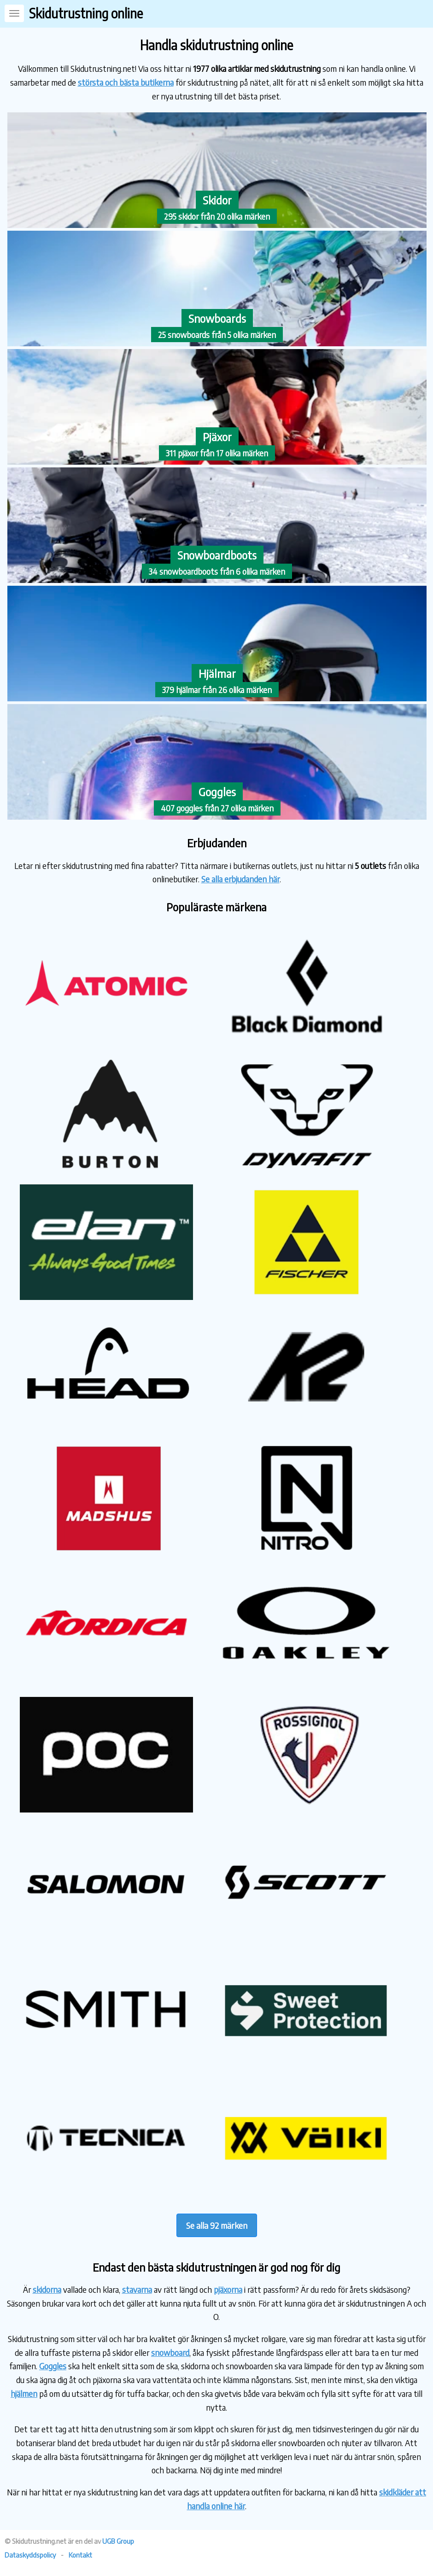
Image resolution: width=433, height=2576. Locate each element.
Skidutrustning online (86, 13)
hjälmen (24, 2393)
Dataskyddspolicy (30, 2555)
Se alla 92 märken (216, 2225)
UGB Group (118, 2541)
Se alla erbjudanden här (240, 879)
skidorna (47, 2289)
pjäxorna (228, 2289)
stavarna (137, 2289)
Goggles (52, 2365)
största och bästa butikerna (126, 82)
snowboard (170, 2352)
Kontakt (80, 2555)
